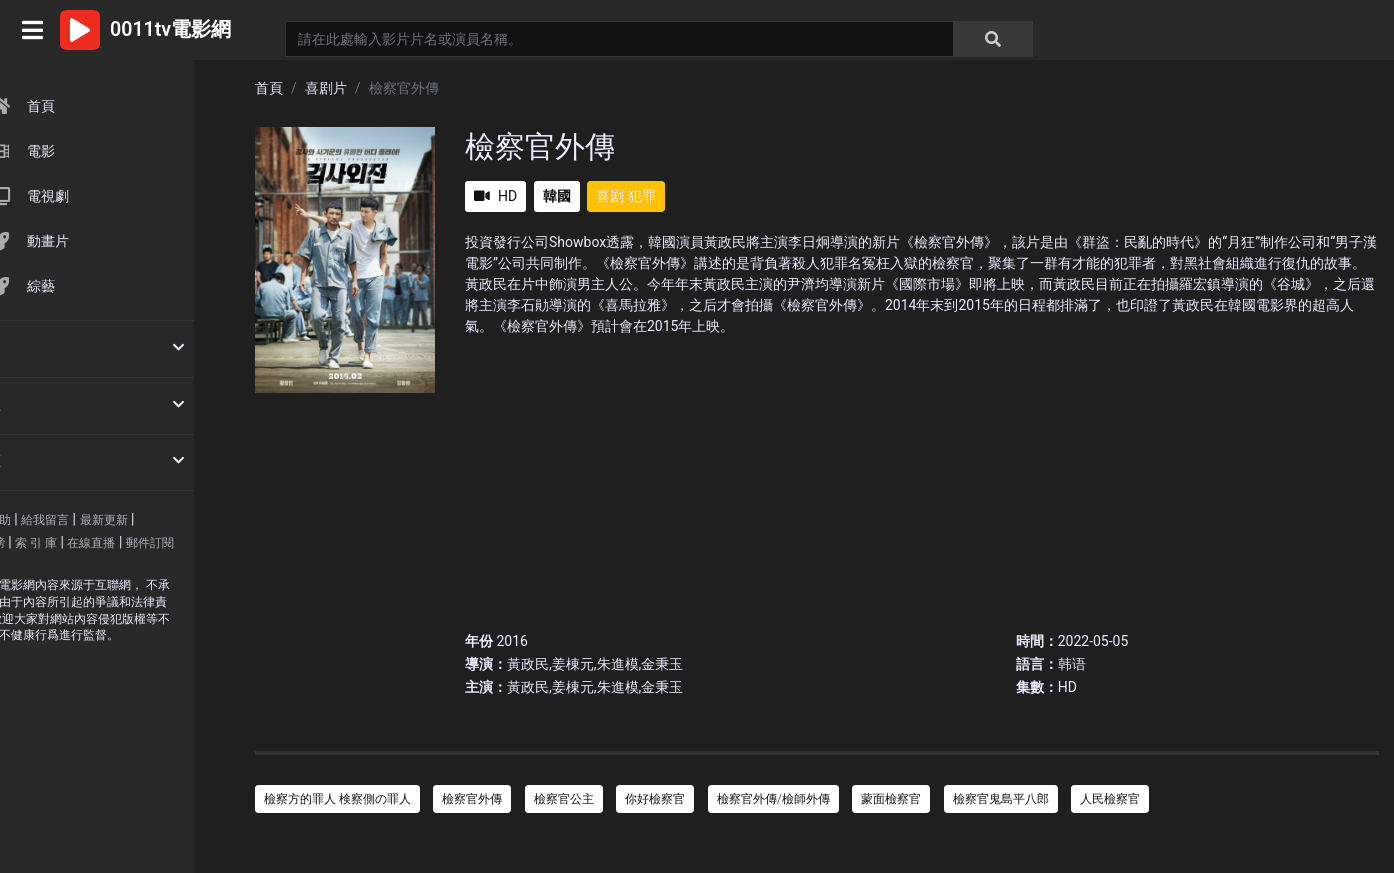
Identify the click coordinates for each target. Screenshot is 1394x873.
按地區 (37, 461)
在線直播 (149, 543)
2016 (511, 641)
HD (495, 196)
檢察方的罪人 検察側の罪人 (337, 799)
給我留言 (102, 520)
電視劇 (85, 196)
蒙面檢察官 (891, 799)
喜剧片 (326, 88)
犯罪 (642, 196)
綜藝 (78, 286)
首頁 (78, 106)
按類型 (37, 404)
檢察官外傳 (472, 799)
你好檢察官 (655, 799)
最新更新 (161, 520)
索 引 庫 (93, 543)
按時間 (37, 347)
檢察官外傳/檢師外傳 (773, 799)
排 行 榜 (41, 543)
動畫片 (85, 241)
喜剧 (610, 196)
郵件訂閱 (44, 565)
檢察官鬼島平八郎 (1001, 799)
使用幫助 (44, 520)
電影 (78, 151)
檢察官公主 (564, 799)
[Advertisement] (922, 477)
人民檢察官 (1110, 799)
